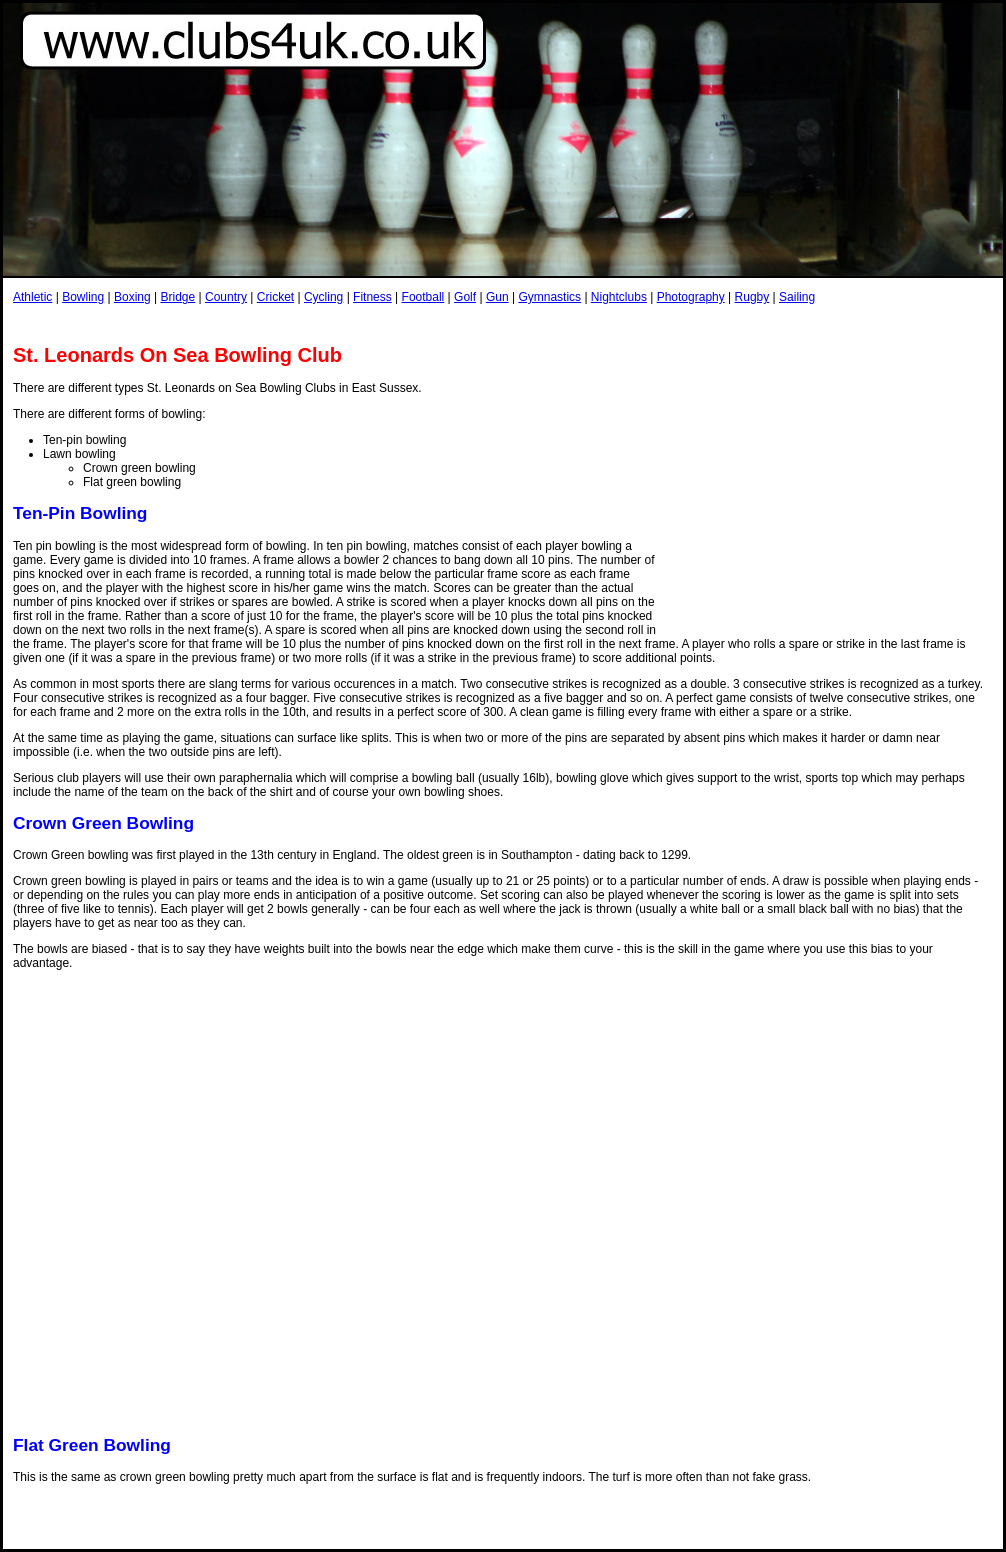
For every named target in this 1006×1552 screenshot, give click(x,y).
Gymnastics (549, 297)
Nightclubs (619, 297)
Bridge (177, 297)
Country (226, 297)
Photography (691, 297)
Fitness (372, 297)
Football (423, 297)
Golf (465, 297)
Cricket (275, 297)
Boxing (132, 297)
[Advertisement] (830, 488)
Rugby (752, 297)
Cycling (323, 297)
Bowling (83, 297)
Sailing (797, 297)
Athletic (32, 297)
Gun (497, 297)
